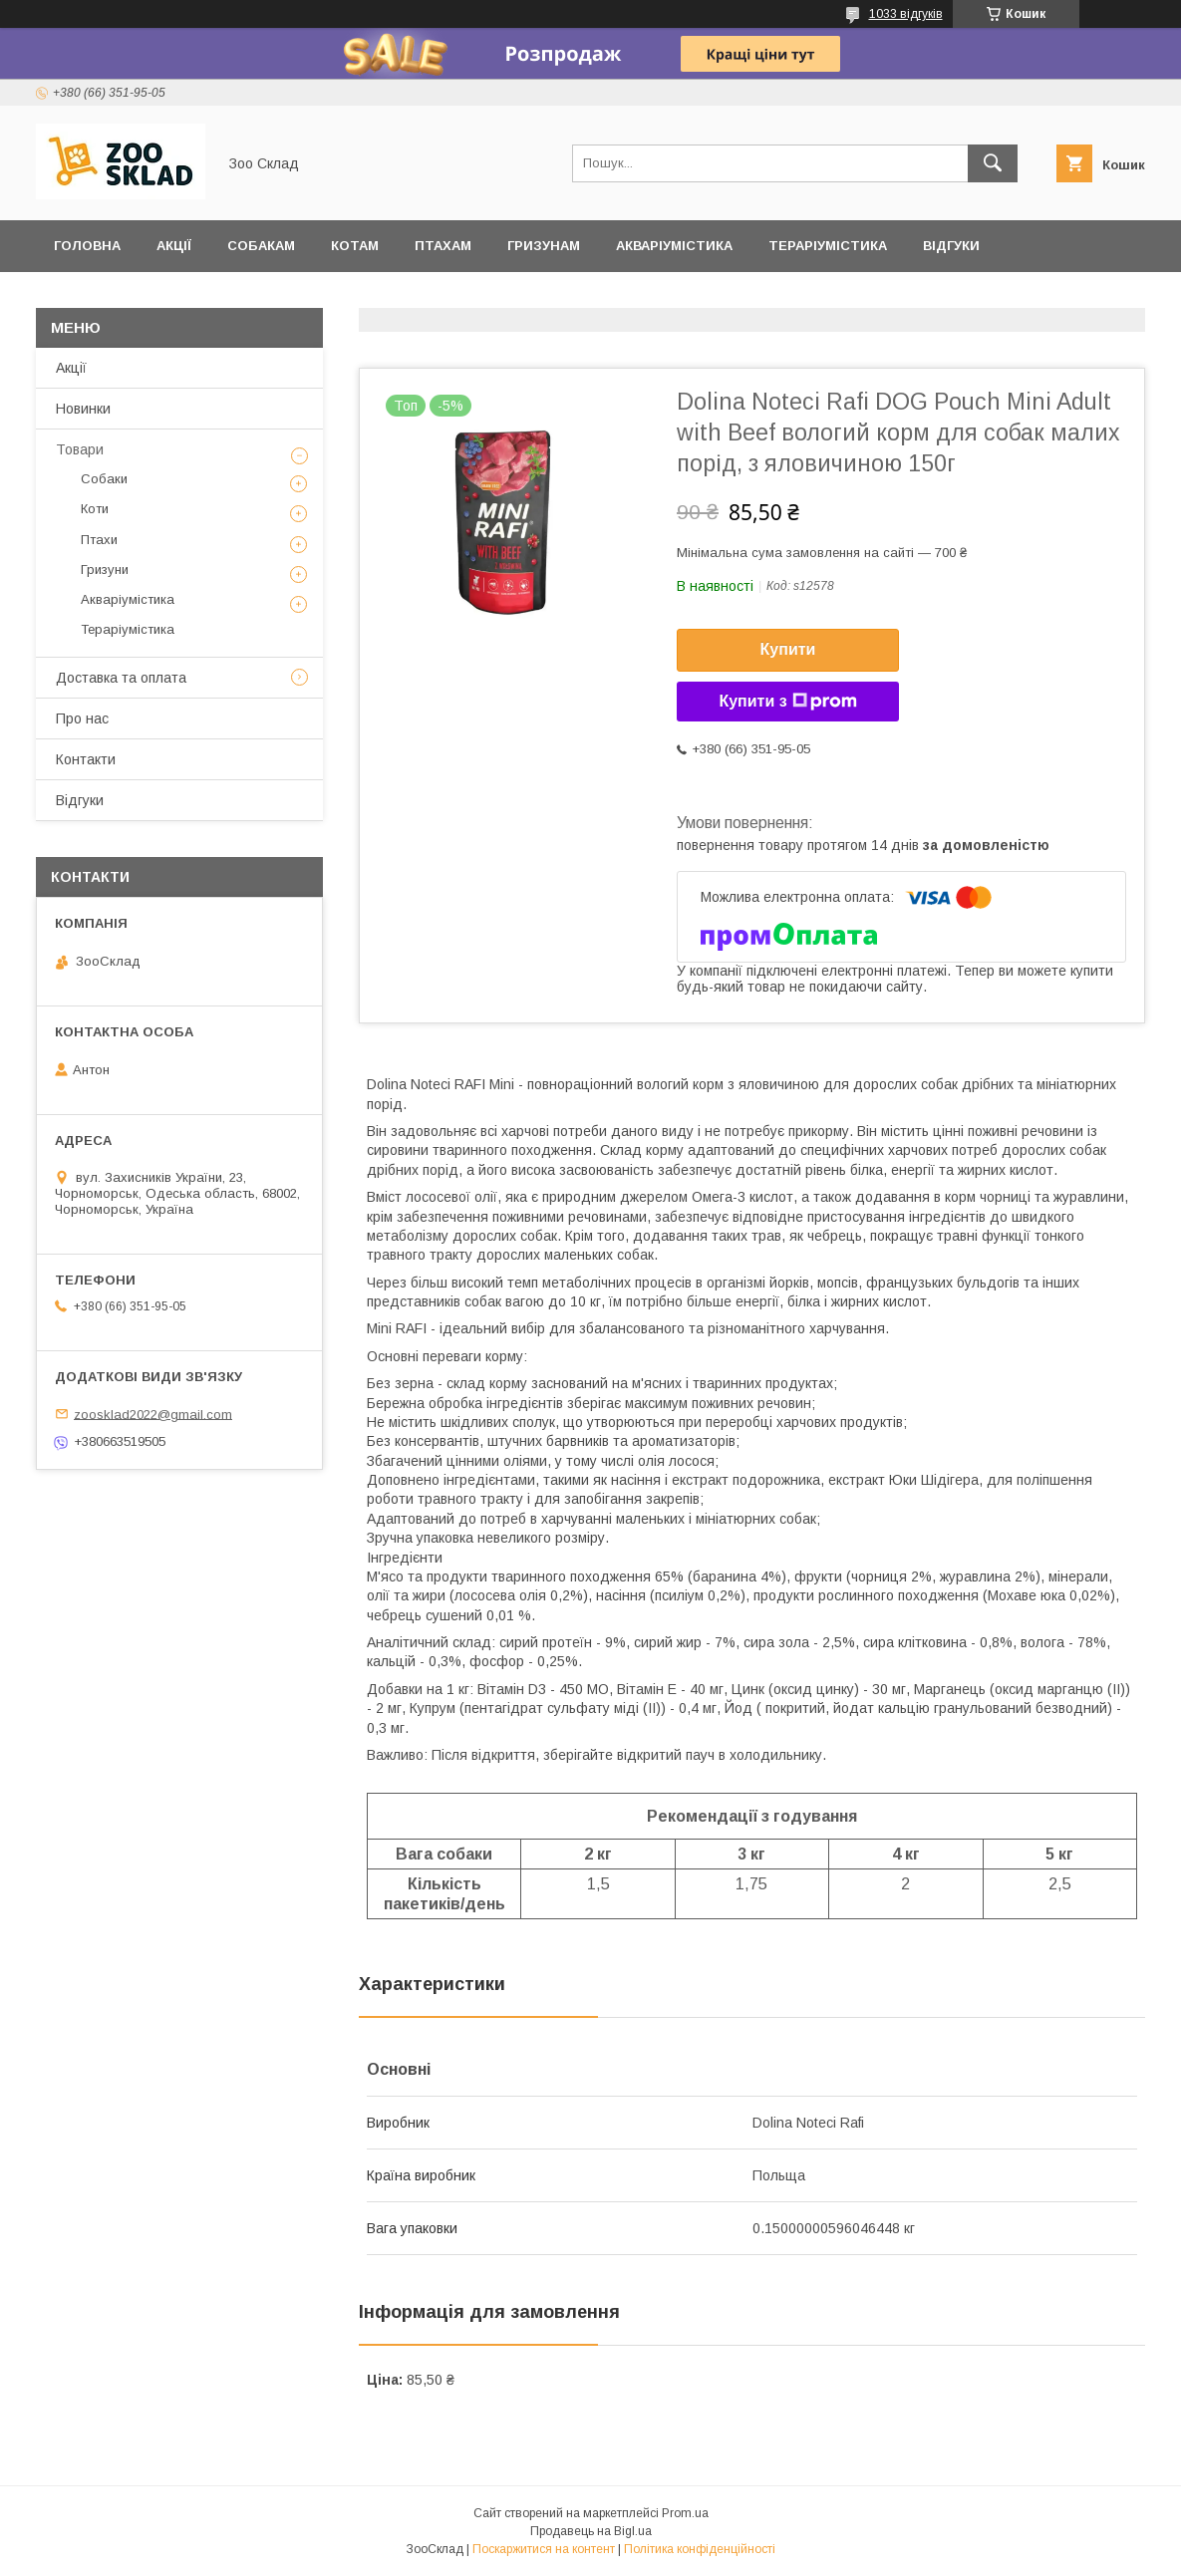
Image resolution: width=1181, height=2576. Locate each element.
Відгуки (951, 245)
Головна (87, 245)
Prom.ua (685, 2513)
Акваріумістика (674, 245)
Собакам (261, 245)
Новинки (83, 409)
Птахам (443, 245)
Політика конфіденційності (699, 2549)
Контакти (86, 759)
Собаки (104, 478)
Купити (788, 649)
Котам (355, 245)
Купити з (787, 702)
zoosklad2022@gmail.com (153, 1413)
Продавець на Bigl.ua (591, 2531)
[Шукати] (993, 163)
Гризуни (105, 569)
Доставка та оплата (133, 297)
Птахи (99, 539)
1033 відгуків (906, 14)
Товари (80, 449)
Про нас (82, 718)
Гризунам (543, 245)
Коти (95, 508)
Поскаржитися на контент (543, 2549)
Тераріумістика (827, 245)
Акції (173, 245)
